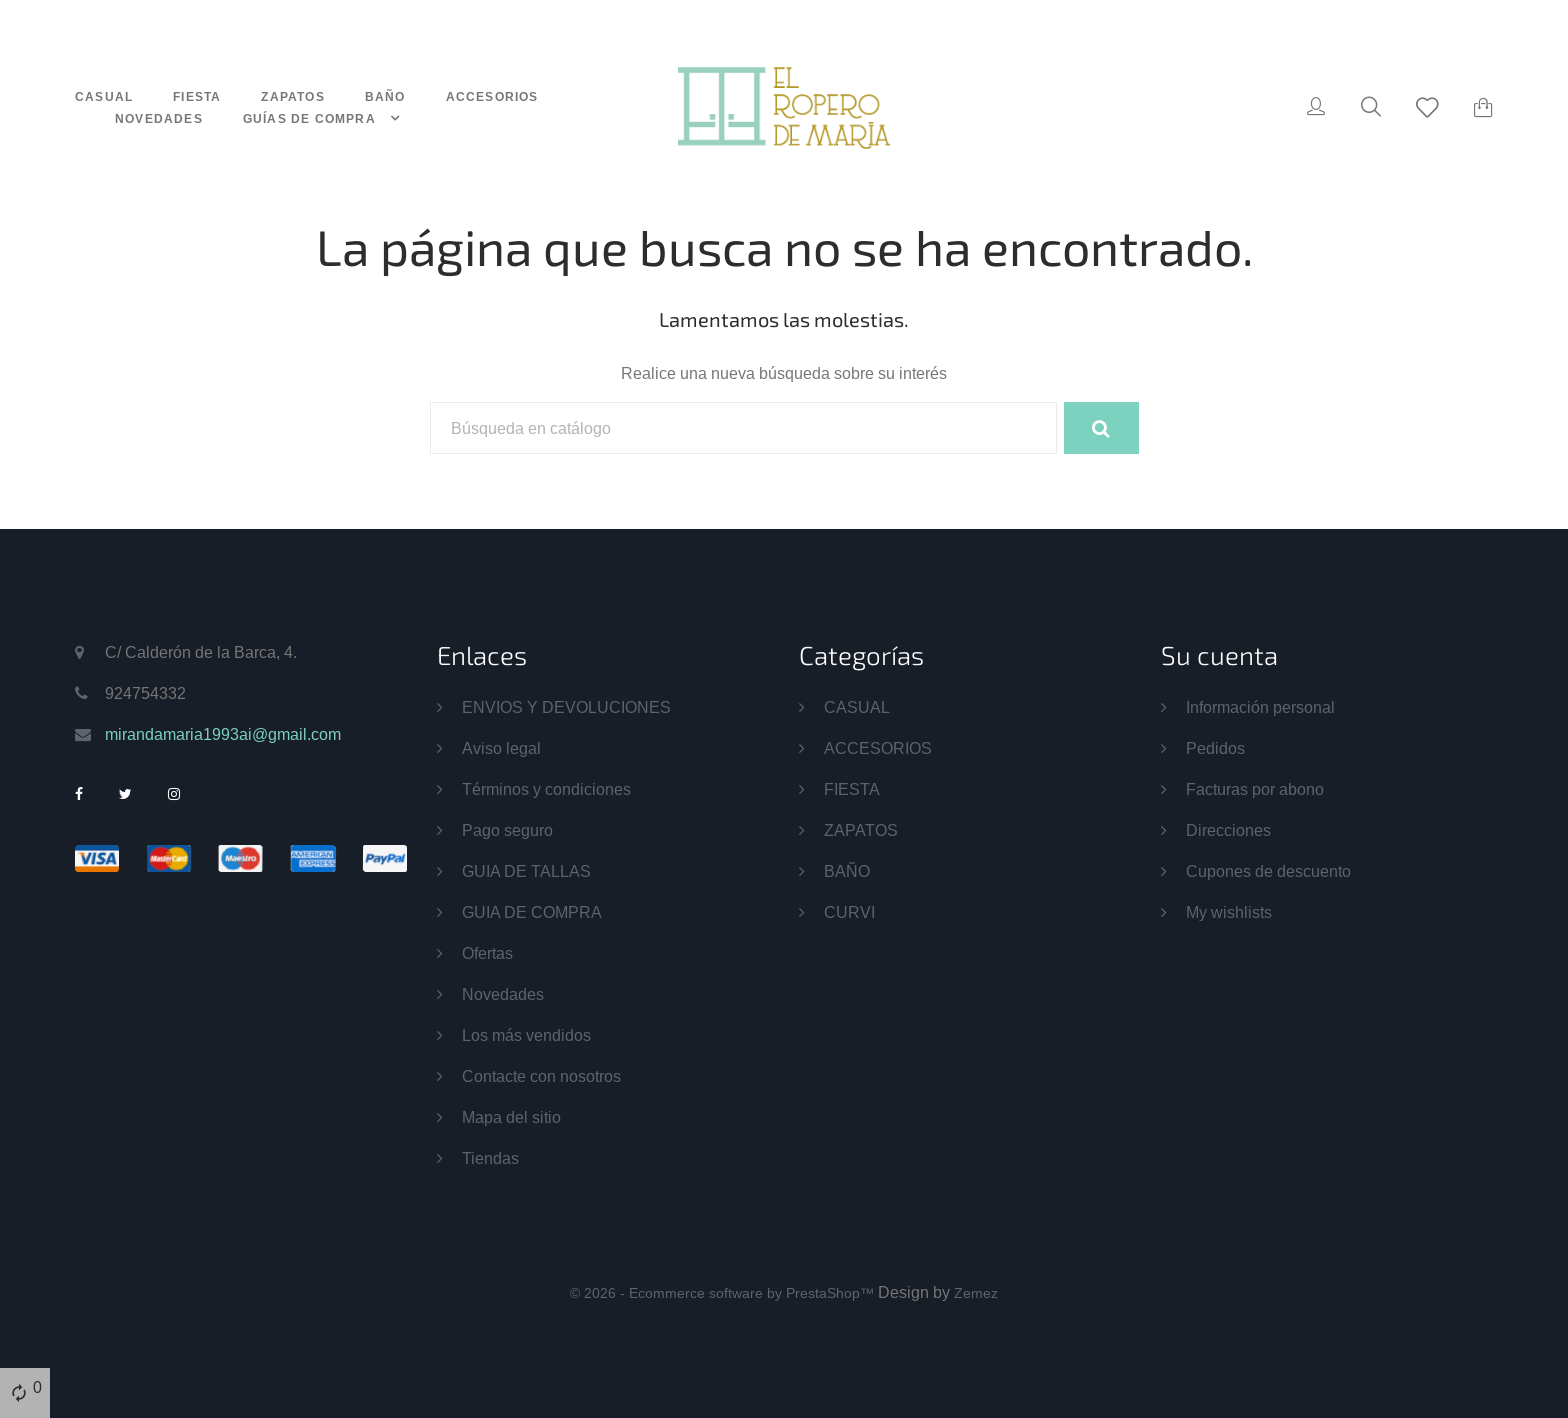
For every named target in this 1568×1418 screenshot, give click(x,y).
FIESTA (197, 96)
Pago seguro (507, 830)
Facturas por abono (1255, 789)
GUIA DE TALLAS (526, 871)
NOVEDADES (159, 118)
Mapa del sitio (511, 1117)
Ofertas (487, 953)
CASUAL (104, 96)
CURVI (849, 912)
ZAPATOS (292, 96)
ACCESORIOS (492, 96)
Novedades (503, 994)
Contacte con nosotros (541, 1076)
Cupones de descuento (1268, 871)
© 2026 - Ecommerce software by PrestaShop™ (724, 1293)
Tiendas (490, 1158)
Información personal (1260, 707)
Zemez (976, 1293)
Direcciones (1228, 830)
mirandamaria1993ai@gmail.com (223, 734)
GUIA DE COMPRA (532, 912)
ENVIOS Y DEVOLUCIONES (566, 707)
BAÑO (385, 96)
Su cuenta (1219, 654)
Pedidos (1215, 748)
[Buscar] (744, 428)
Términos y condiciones (546, 789)
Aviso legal (501, 748)
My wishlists (1229, 912)
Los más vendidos (526, 1035)
